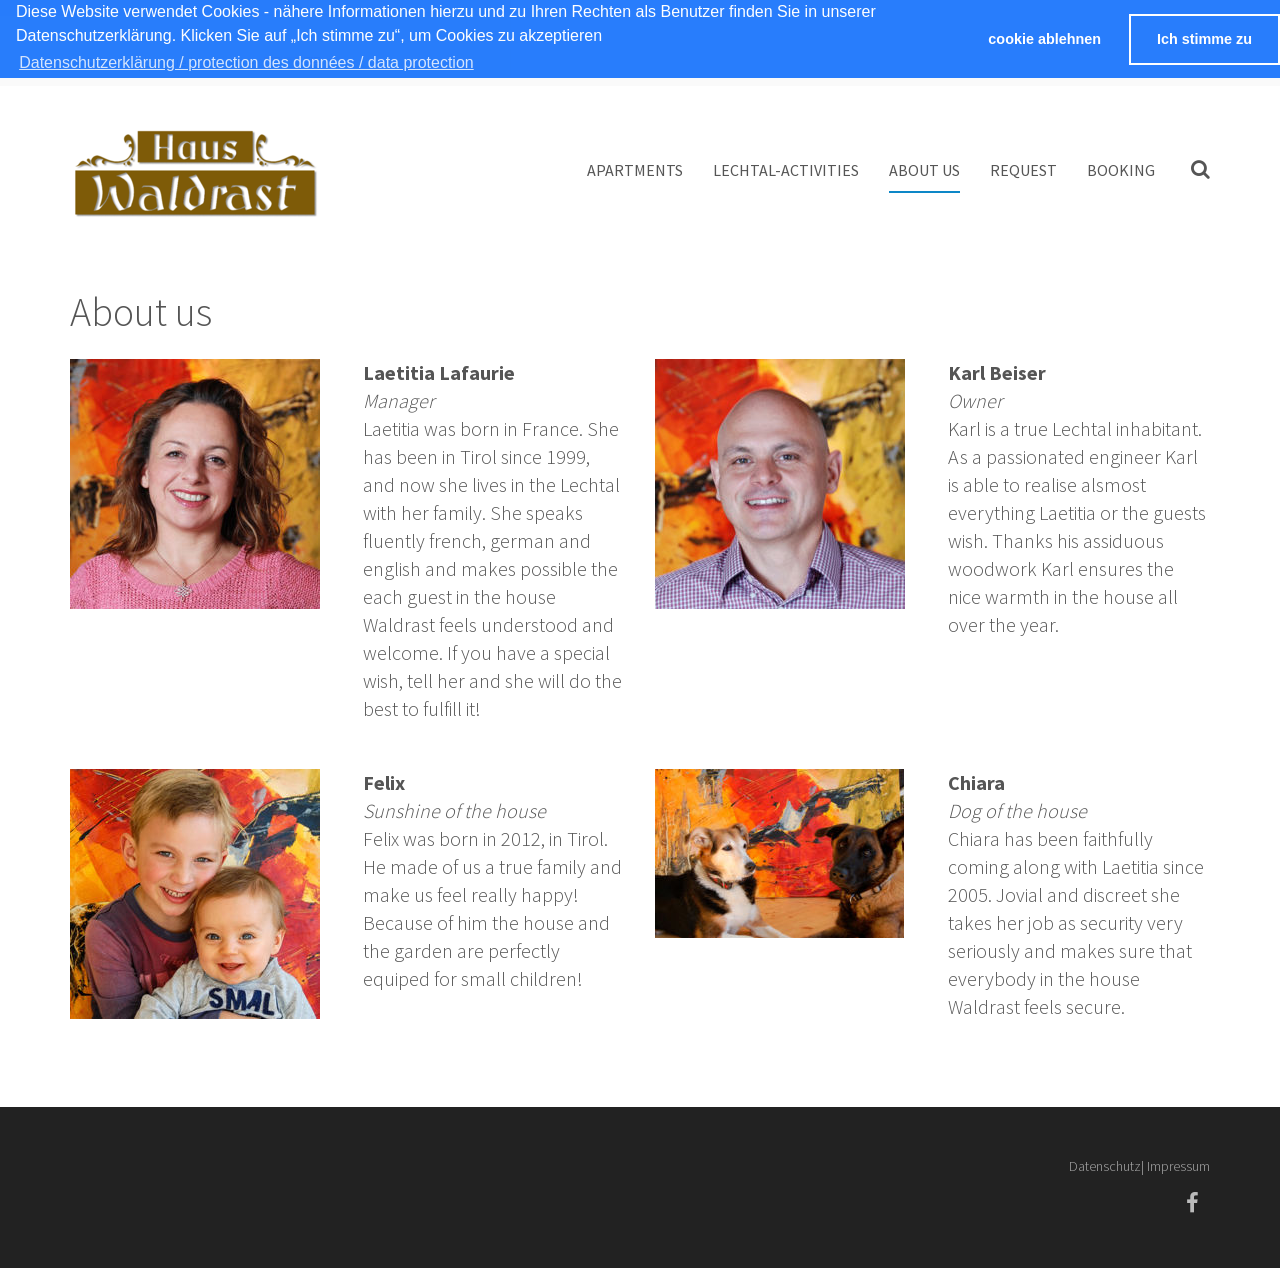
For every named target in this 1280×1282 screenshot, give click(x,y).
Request (1023, 170)
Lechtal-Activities (786, 170)
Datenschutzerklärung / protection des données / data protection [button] (246, 62)
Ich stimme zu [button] (1204, 39)
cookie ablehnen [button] (1044, 39)
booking (1121, 170)
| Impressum (1175, 1166)
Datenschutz (1105, 1166)
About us (924, 170)
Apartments (635, 170)
